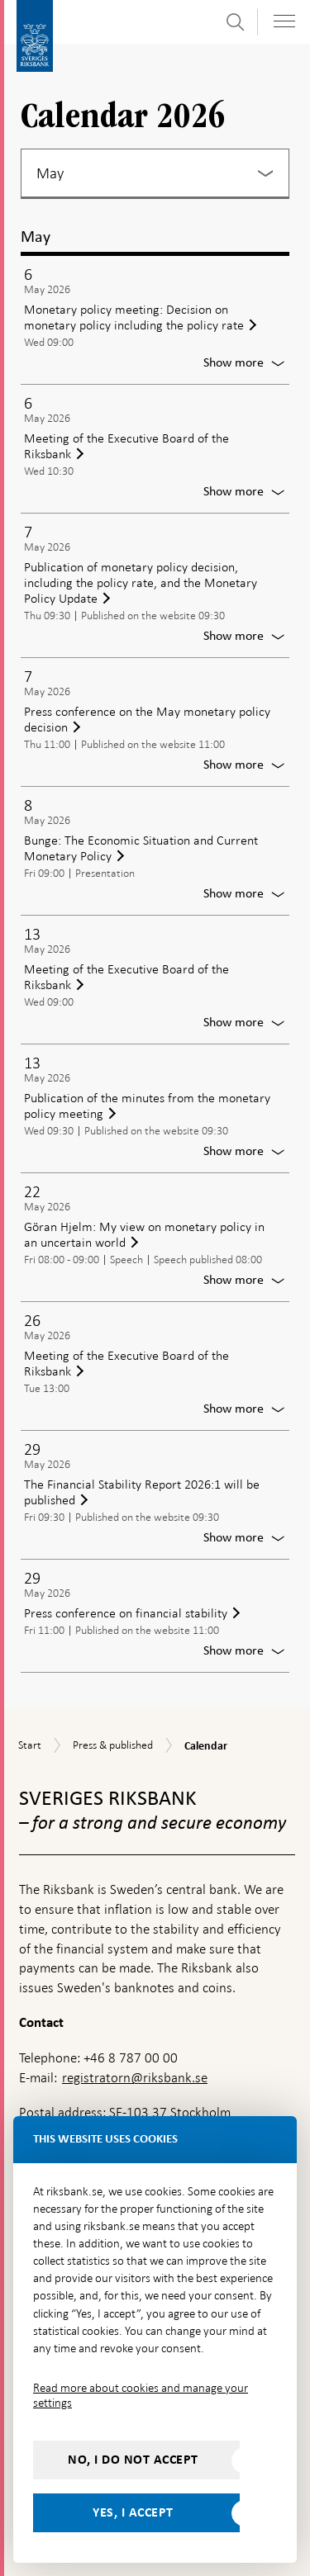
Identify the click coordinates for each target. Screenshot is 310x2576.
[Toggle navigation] (284, 21)
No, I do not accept (133, 2459)
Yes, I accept (133, 2512)
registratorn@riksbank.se (134, 2077)
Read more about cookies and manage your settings (140, 2395)
